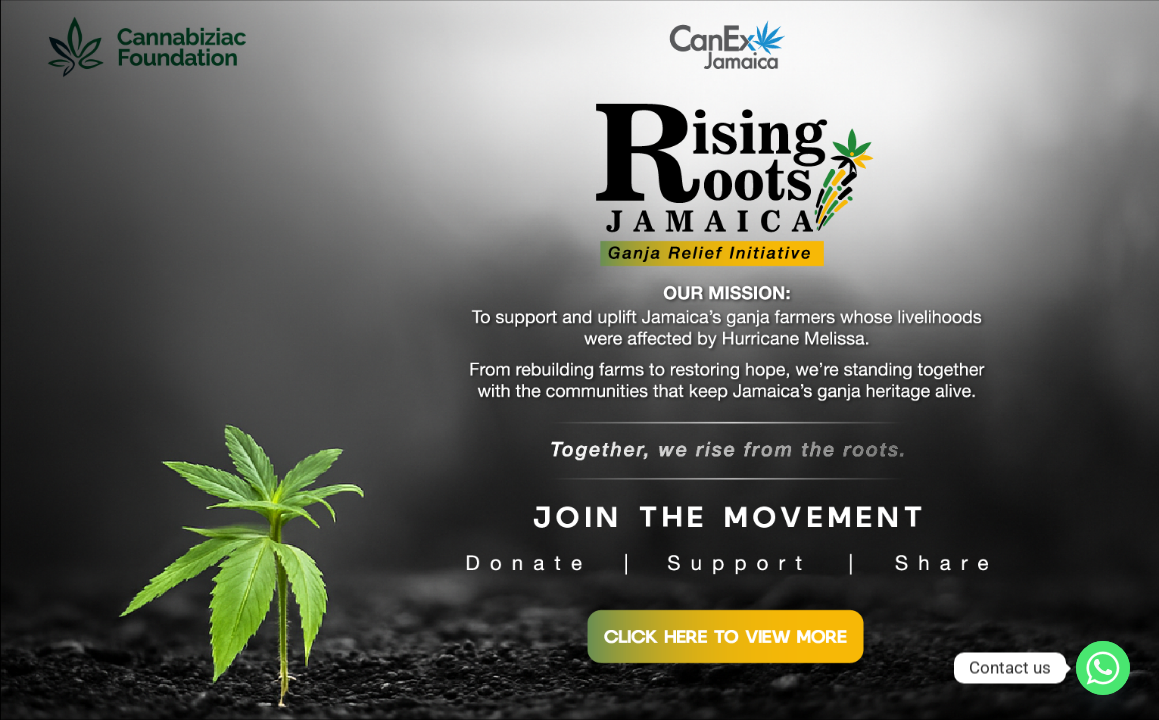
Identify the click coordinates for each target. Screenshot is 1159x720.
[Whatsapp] (1103, 668)
